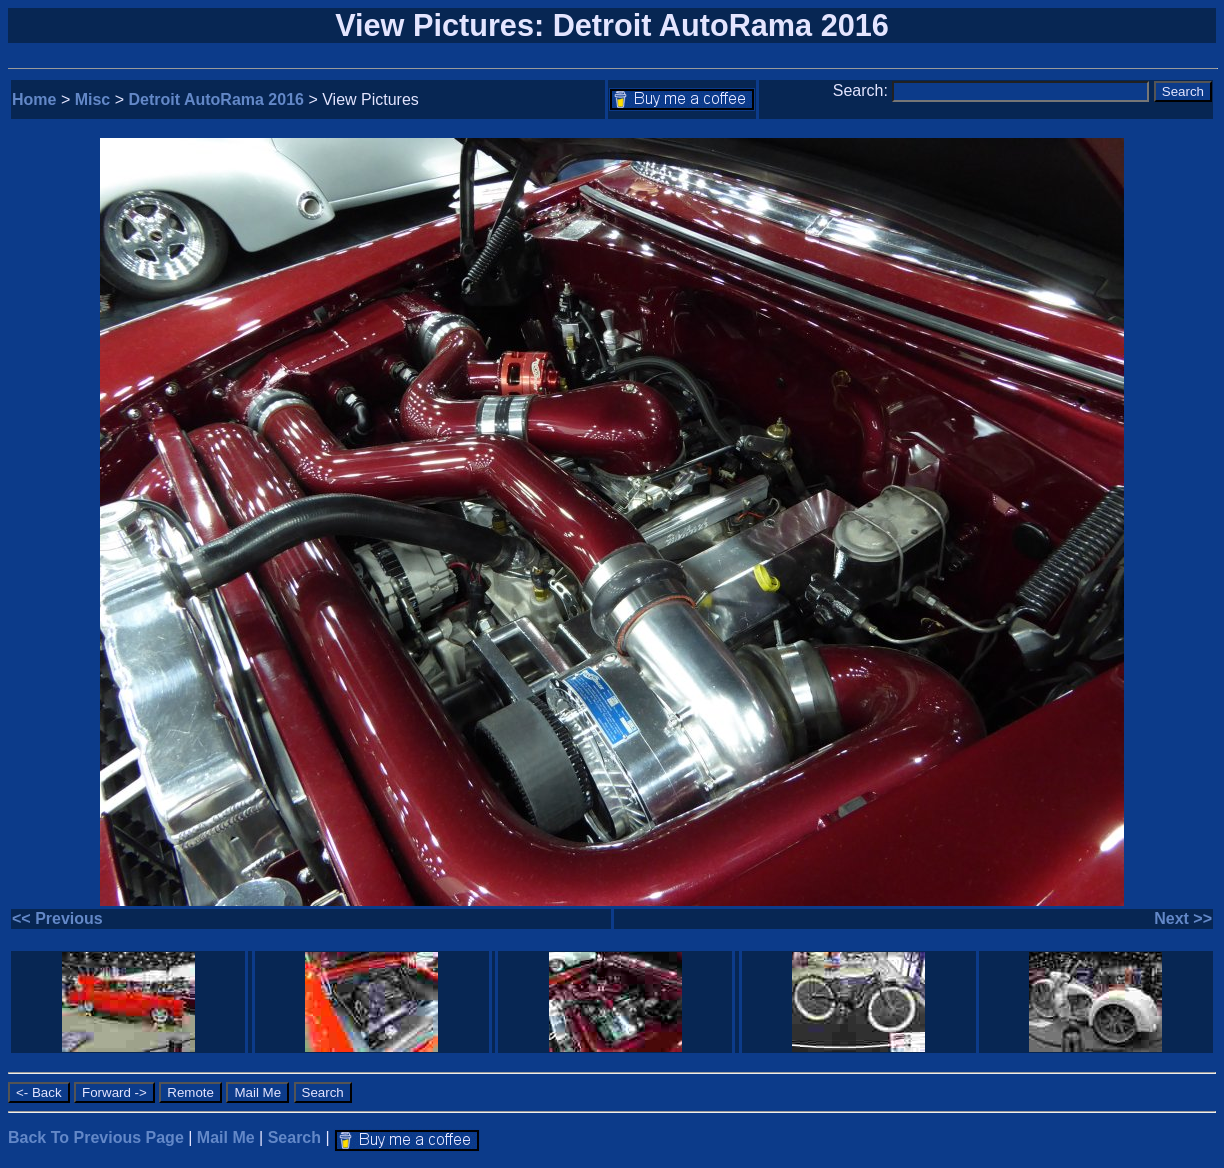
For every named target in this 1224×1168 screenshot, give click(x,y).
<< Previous (57, 918)
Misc (93, 99)
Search (294, 1137)
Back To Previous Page (96, 1137)
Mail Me (226, 1137)
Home (34, 99)
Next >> (1183, 918)
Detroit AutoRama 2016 (216, 99)
